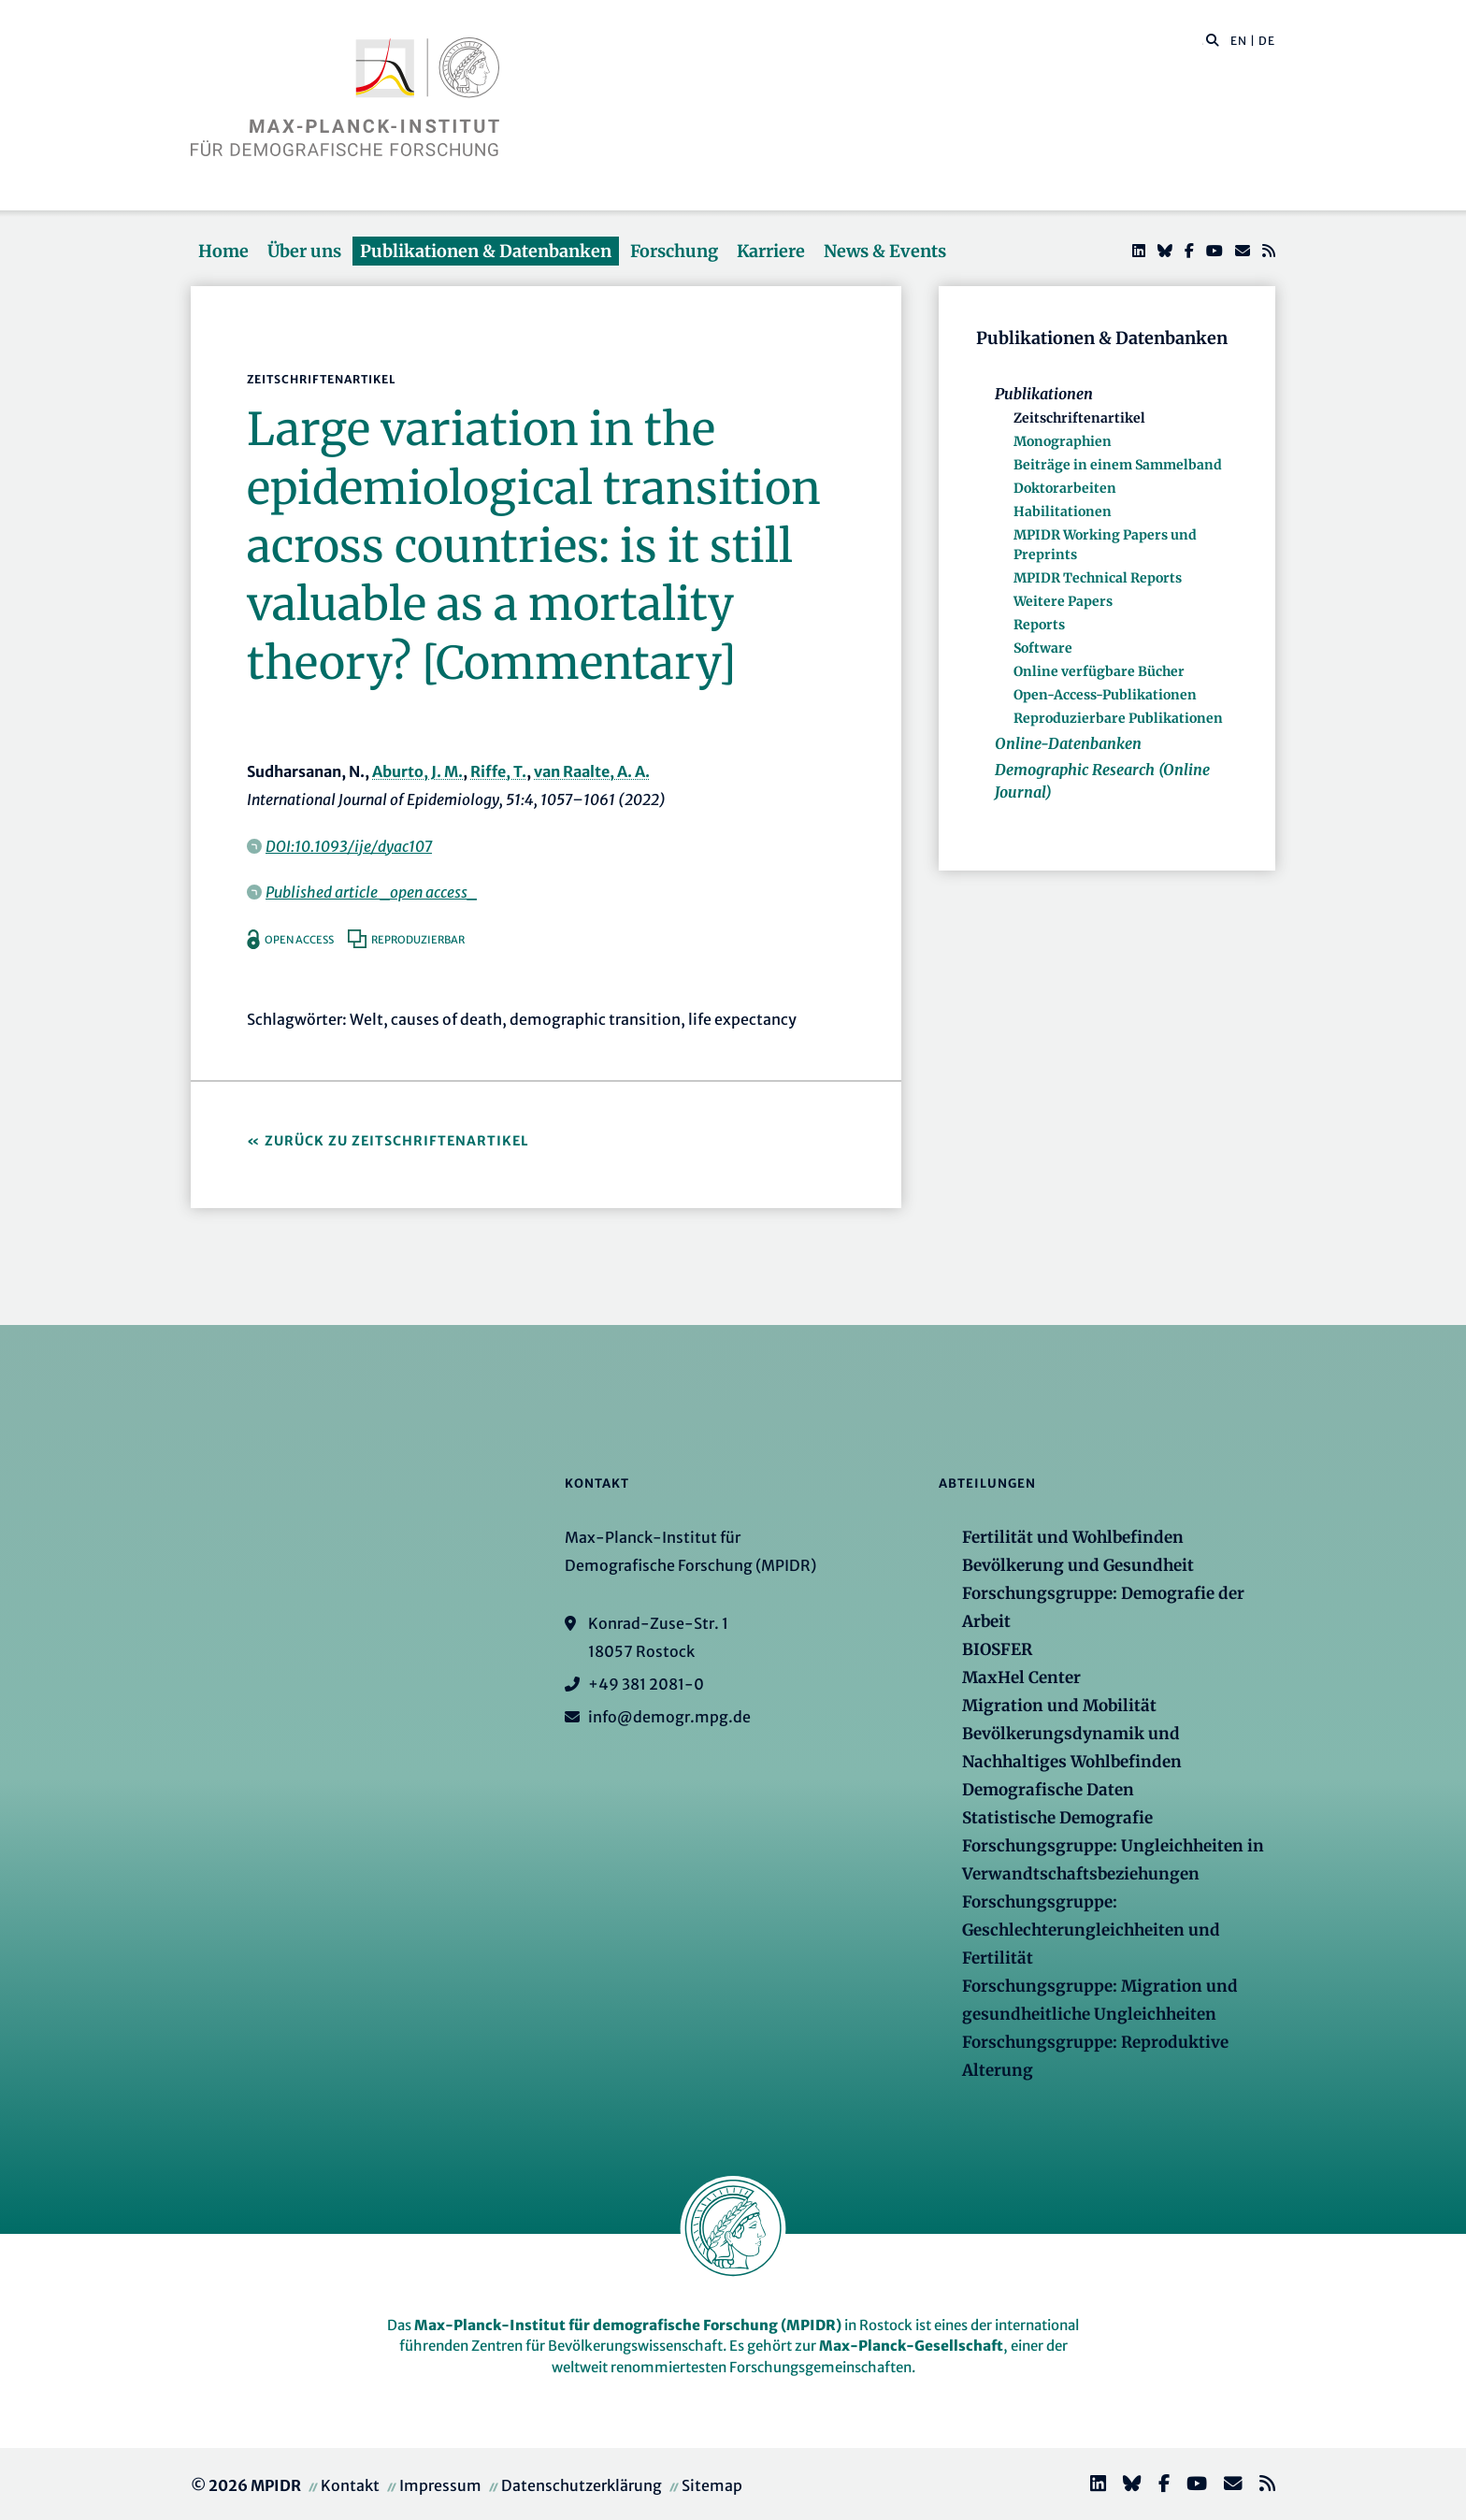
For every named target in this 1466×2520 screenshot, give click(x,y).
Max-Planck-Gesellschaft (911, 2345)
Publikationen (1044, 393)
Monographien (1062, 441)
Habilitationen (1062, 511)
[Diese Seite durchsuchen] (1202, 41)
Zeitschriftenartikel (1079, 418)
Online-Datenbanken (1068, 743)
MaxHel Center (1021, 1677)
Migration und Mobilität (1059, 1705)
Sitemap (712, 2485)
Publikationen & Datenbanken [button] (485, 251)
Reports (1039, 624)
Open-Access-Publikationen (1105, 694)
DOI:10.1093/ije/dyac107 (349, 846)
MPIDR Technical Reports (1097, 577)
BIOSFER (997, 1649)
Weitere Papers (1063, 601)
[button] (1212, 39)
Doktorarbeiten (1064, 488)
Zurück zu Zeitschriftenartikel (397, 1140)
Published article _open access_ (371, 892)
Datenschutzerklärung (581, 2485)
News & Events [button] (885, 251)
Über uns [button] (304, 251)
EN (1238, 41)
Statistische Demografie (1057, 1817)
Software (1042, 648)
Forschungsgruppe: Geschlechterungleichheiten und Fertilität (1091, 1930)
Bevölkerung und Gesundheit (1078, 1565)
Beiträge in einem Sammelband (1117, 464)
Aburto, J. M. (417, 771)
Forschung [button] (674, 251)
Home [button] (223, 251)
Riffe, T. (498, 771)
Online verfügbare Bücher (1099, 671)
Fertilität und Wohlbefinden (1073, 1537)
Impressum (440, 2485)
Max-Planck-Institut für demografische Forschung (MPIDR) (627, 2325)
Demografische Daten (1048, 1789)
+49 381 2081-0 (646, 1684)
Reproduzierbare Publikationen (1118, 718)
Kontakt (350, 2485)
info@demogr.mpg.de (669, 1716)
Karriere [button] (771, 251)
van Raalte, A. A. (592, 771)
